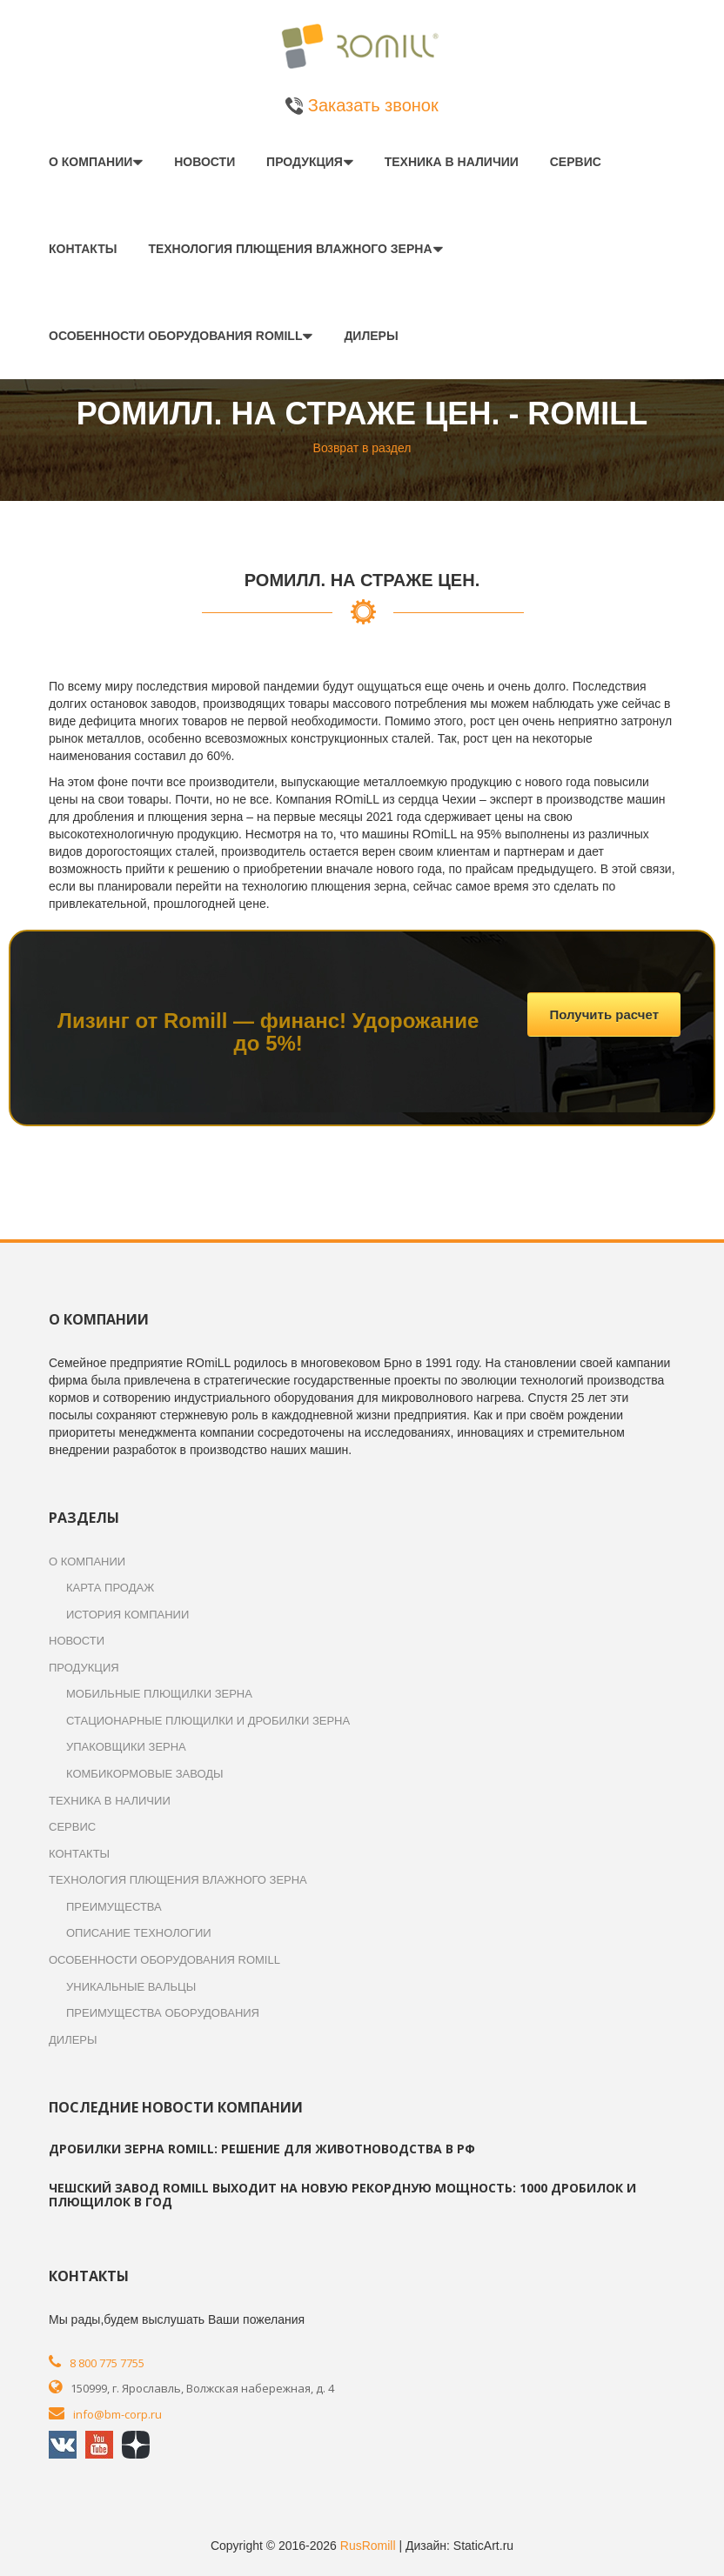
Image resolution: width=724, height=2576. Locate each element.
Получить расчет (604, 1014)
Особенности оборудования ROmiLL (175, 336)
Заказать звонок (361, 105)
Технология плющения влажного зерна (290, 249)
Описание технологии (138, 1932)
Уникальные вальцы (131, 1986)
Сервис (575, 162)
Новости (204, 162)
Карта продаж (110, 1587)
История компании (127, 1614)
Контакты (83, 249)
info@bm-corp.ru (117, 2414)
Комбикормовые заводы (145, 1773)
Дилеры (371, 336)
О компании (90, 162)
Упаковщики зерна (126, 1746)
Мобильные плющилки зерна (159, 1693)
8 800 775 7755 (107, 2363)
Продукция (304, 162)
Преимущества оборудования (162, 2012)
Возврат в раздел (362, 448)
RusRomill (368, 2546)
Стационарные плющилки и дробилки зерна (208, 1720)
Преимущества (114, 1906)
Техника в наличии (452, 162)
